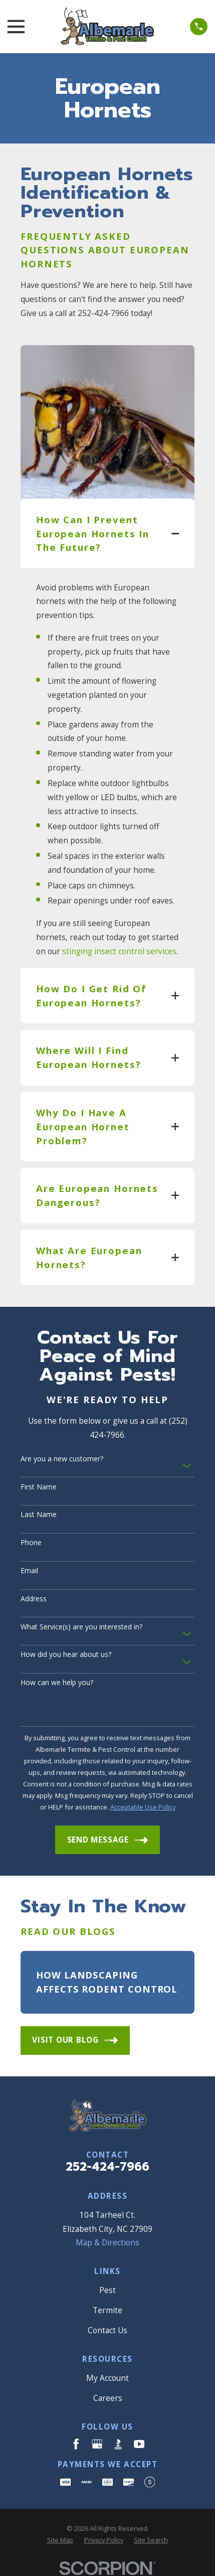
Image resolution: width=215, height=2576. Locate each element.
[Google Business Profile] (97, 2444)
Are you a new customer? (62, 1459)
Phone (31, 1543)
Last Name (39, 1514)
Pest (107, 2290)
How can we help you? (57, 1683)
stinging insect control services (119, 951)
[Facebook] (76, 2444)
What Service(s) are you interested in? (81, 1627)
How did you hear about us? (66, 1655)
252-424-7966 (107, 2167)
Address (34, 1599)
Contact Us (107, 2330)
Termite (107, 2310)
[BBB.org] (118, 2444)
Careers (107, 2398)
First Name (39, 1487)
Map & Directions (107, 2243)
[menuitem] (60, 2540)
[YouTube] (139, 2444)
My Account (107, 2378)
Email (29, 1571)
